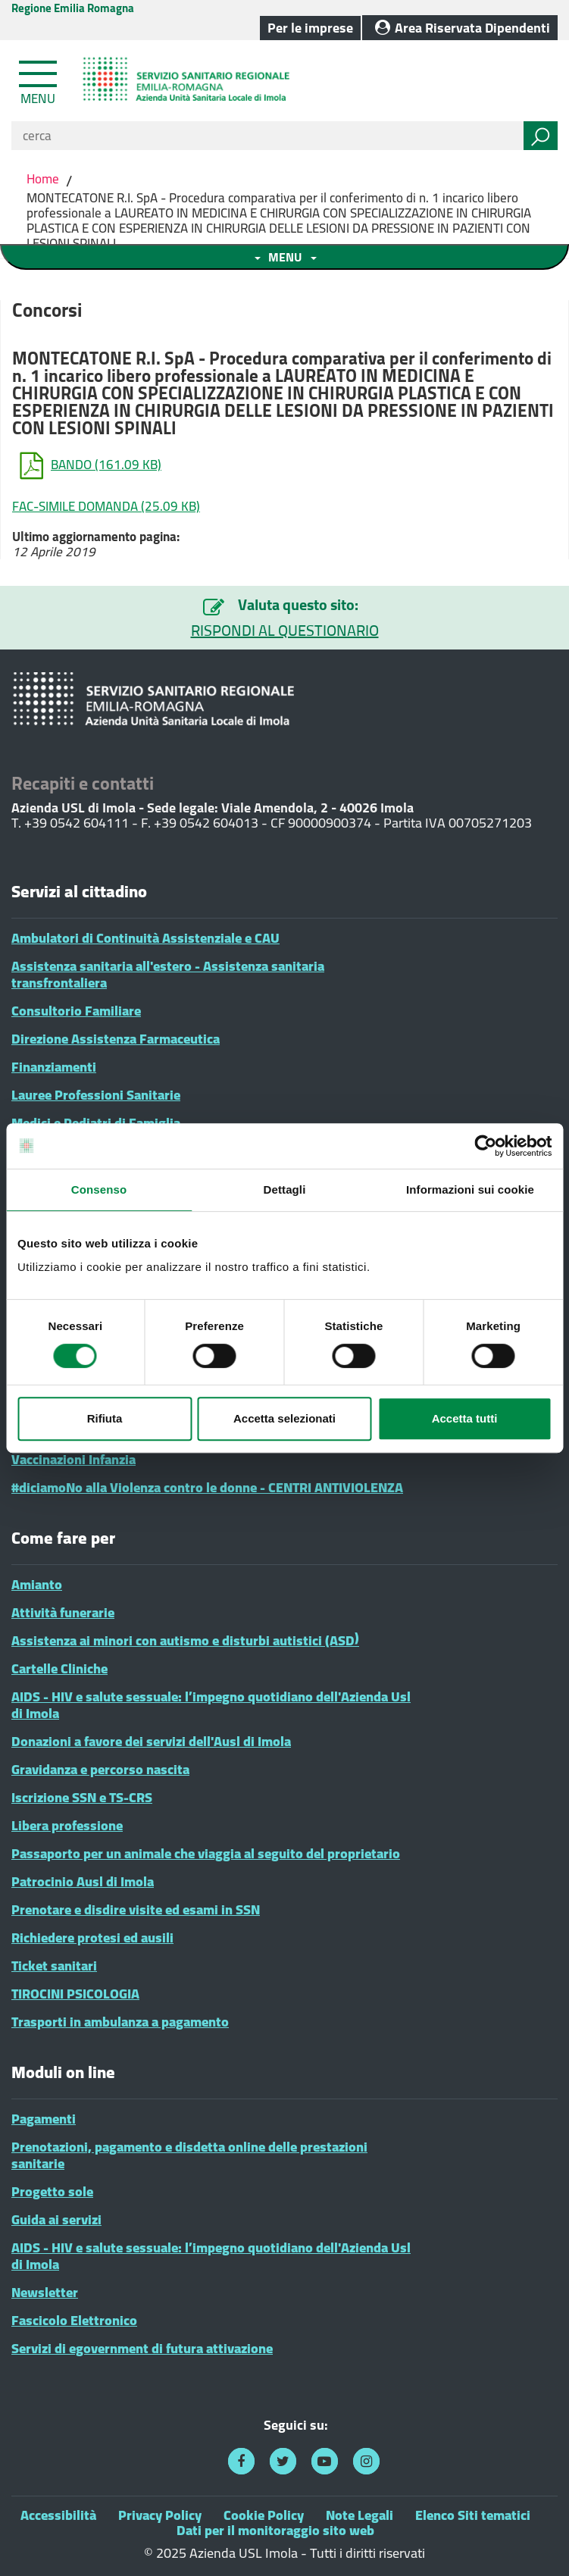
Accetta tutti (465, 1418)
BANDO (90, 466)
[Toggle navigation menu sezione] (284, 257)
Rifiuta (105, 1418)
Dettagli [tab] (285, 1189)
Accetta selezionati (284, 1418)
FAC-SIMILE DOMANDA (106, 506)
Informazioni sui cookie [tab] (470, 1189)
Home (44, 179)
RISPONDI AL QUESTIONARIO (285, 630)
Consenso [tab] (99, 1189)
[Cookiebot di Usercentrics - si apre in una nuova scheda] (485, 1146)
